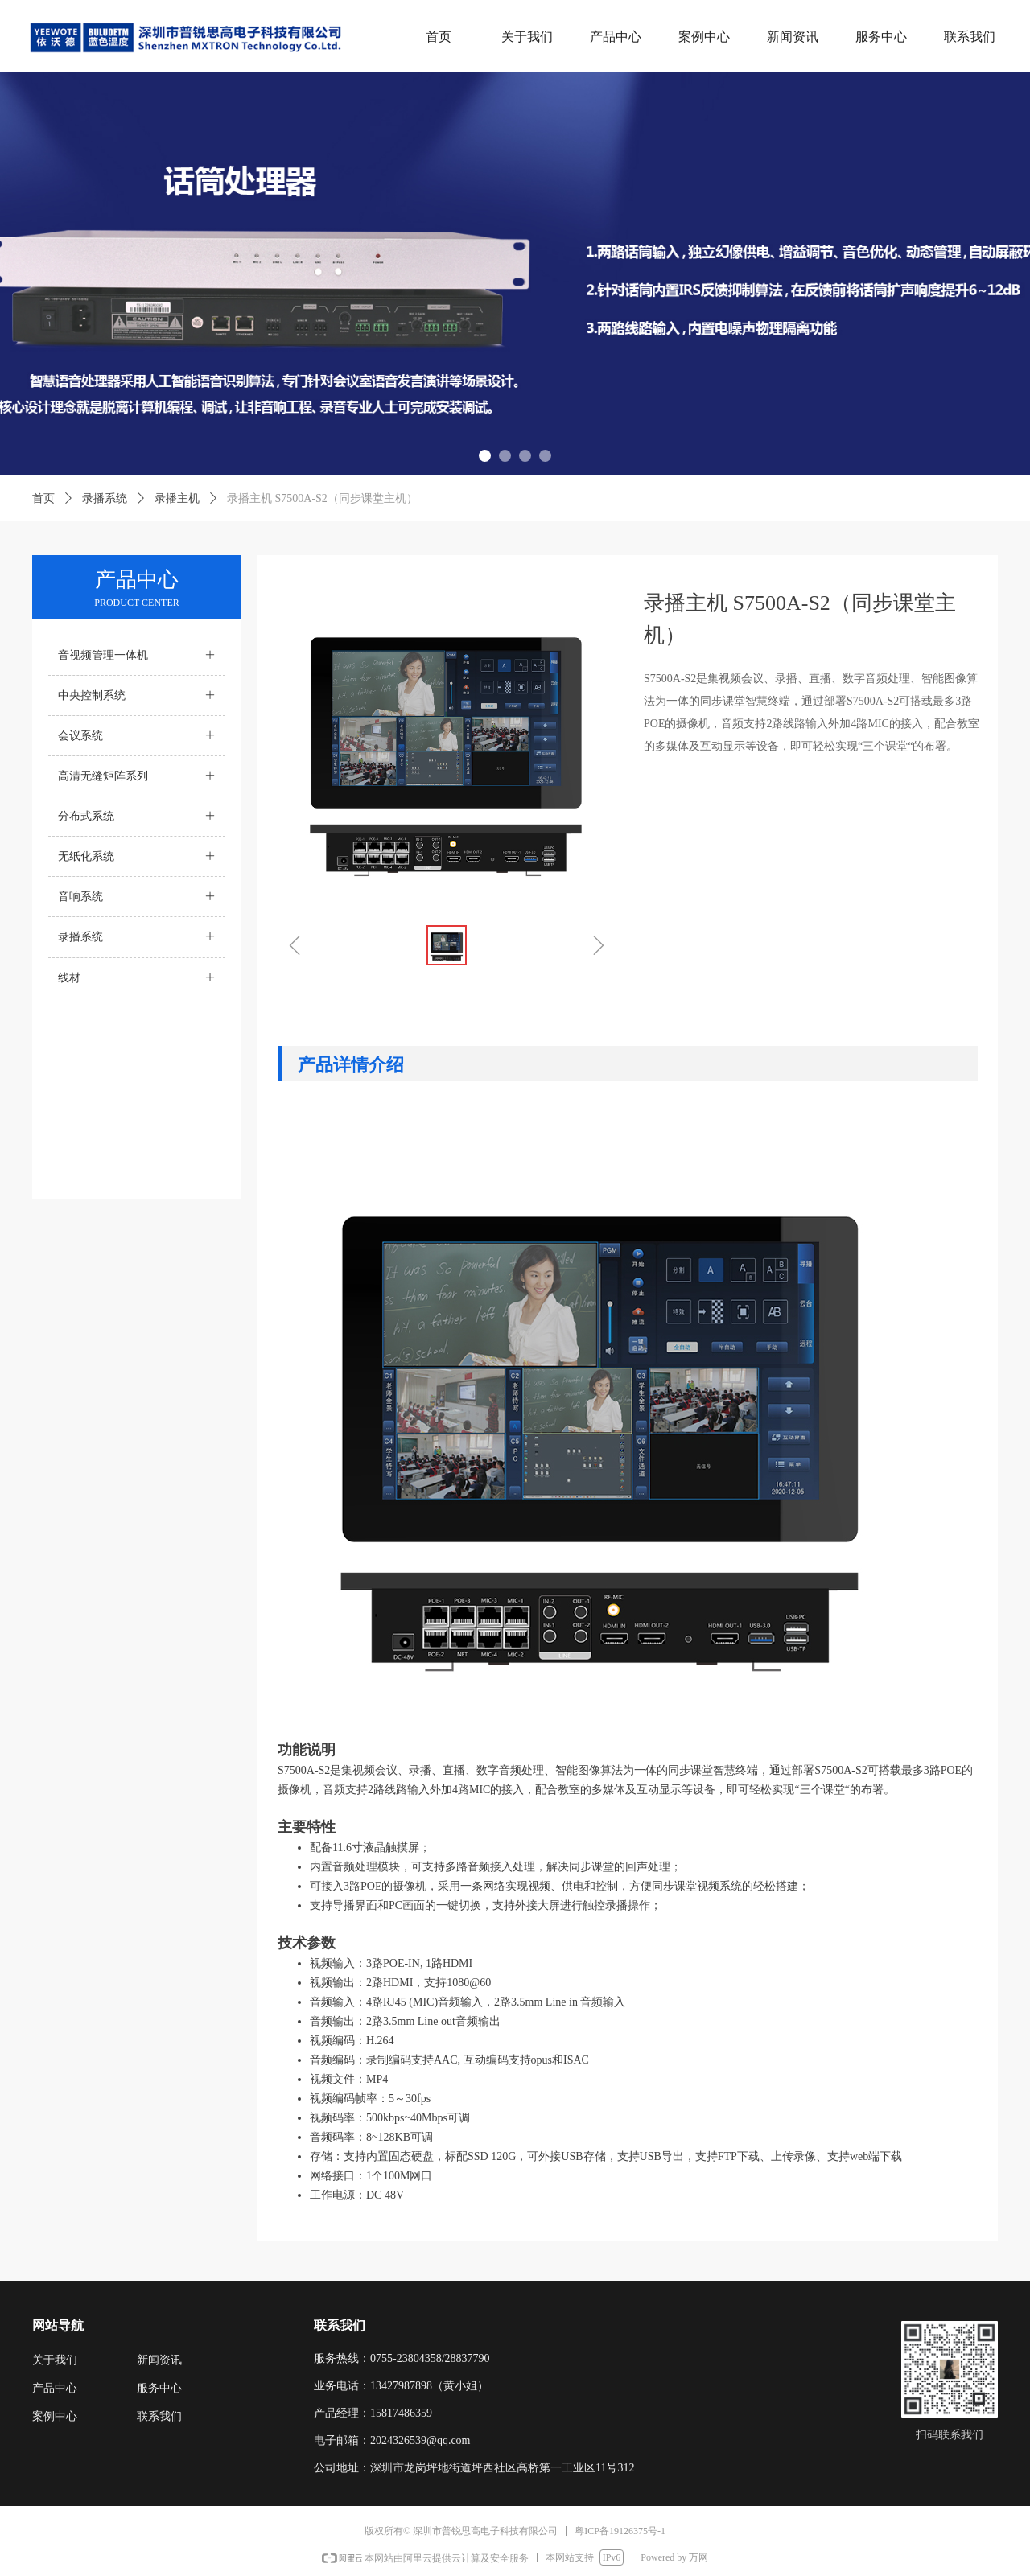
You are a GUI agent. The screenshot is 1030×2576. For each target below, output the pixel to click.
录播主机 (177, 498)
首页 (43, 498)
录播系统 (104, 498)
